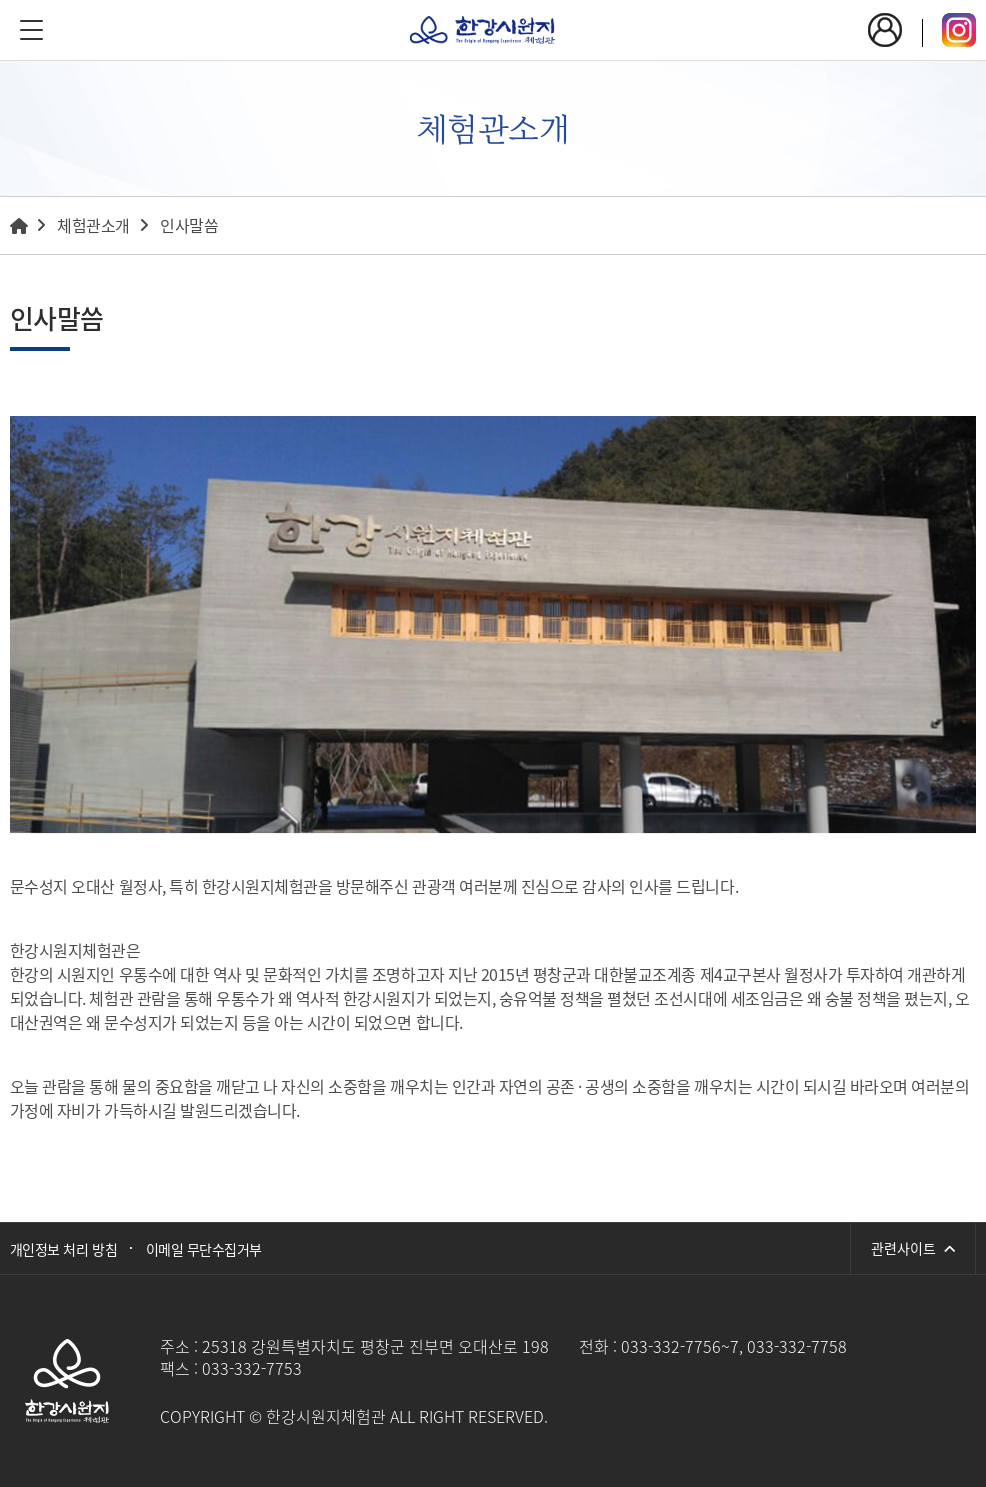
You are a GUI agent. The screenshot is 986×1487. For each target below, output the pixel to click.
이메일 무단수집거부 (204, 1249)
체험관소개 (93, 225)
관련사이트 (913, 1248)
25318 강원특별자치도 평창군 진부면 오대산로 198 (375, 1346)
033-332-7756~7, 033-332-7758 (734, 1346)
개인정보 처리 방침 (63, 1249)
